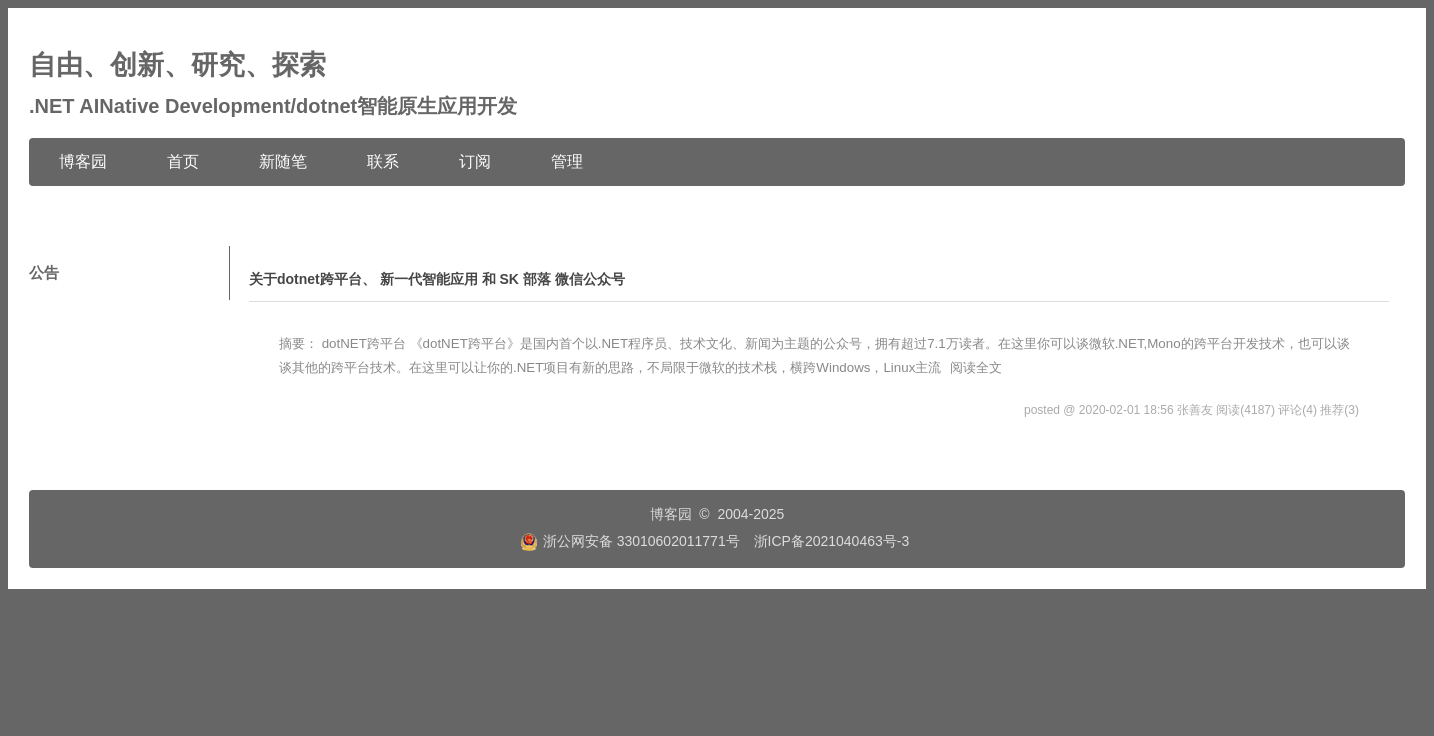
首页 (183, 161)
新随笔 (283, 161)
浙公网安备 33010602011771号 (630, 541)
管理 (567, 161)
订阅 (475, 161)
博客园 (83, 161)
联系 (383, 161)
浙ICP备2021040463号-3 (832, 541)
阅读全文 (976, 367)
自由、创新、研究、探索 (177, 65)
